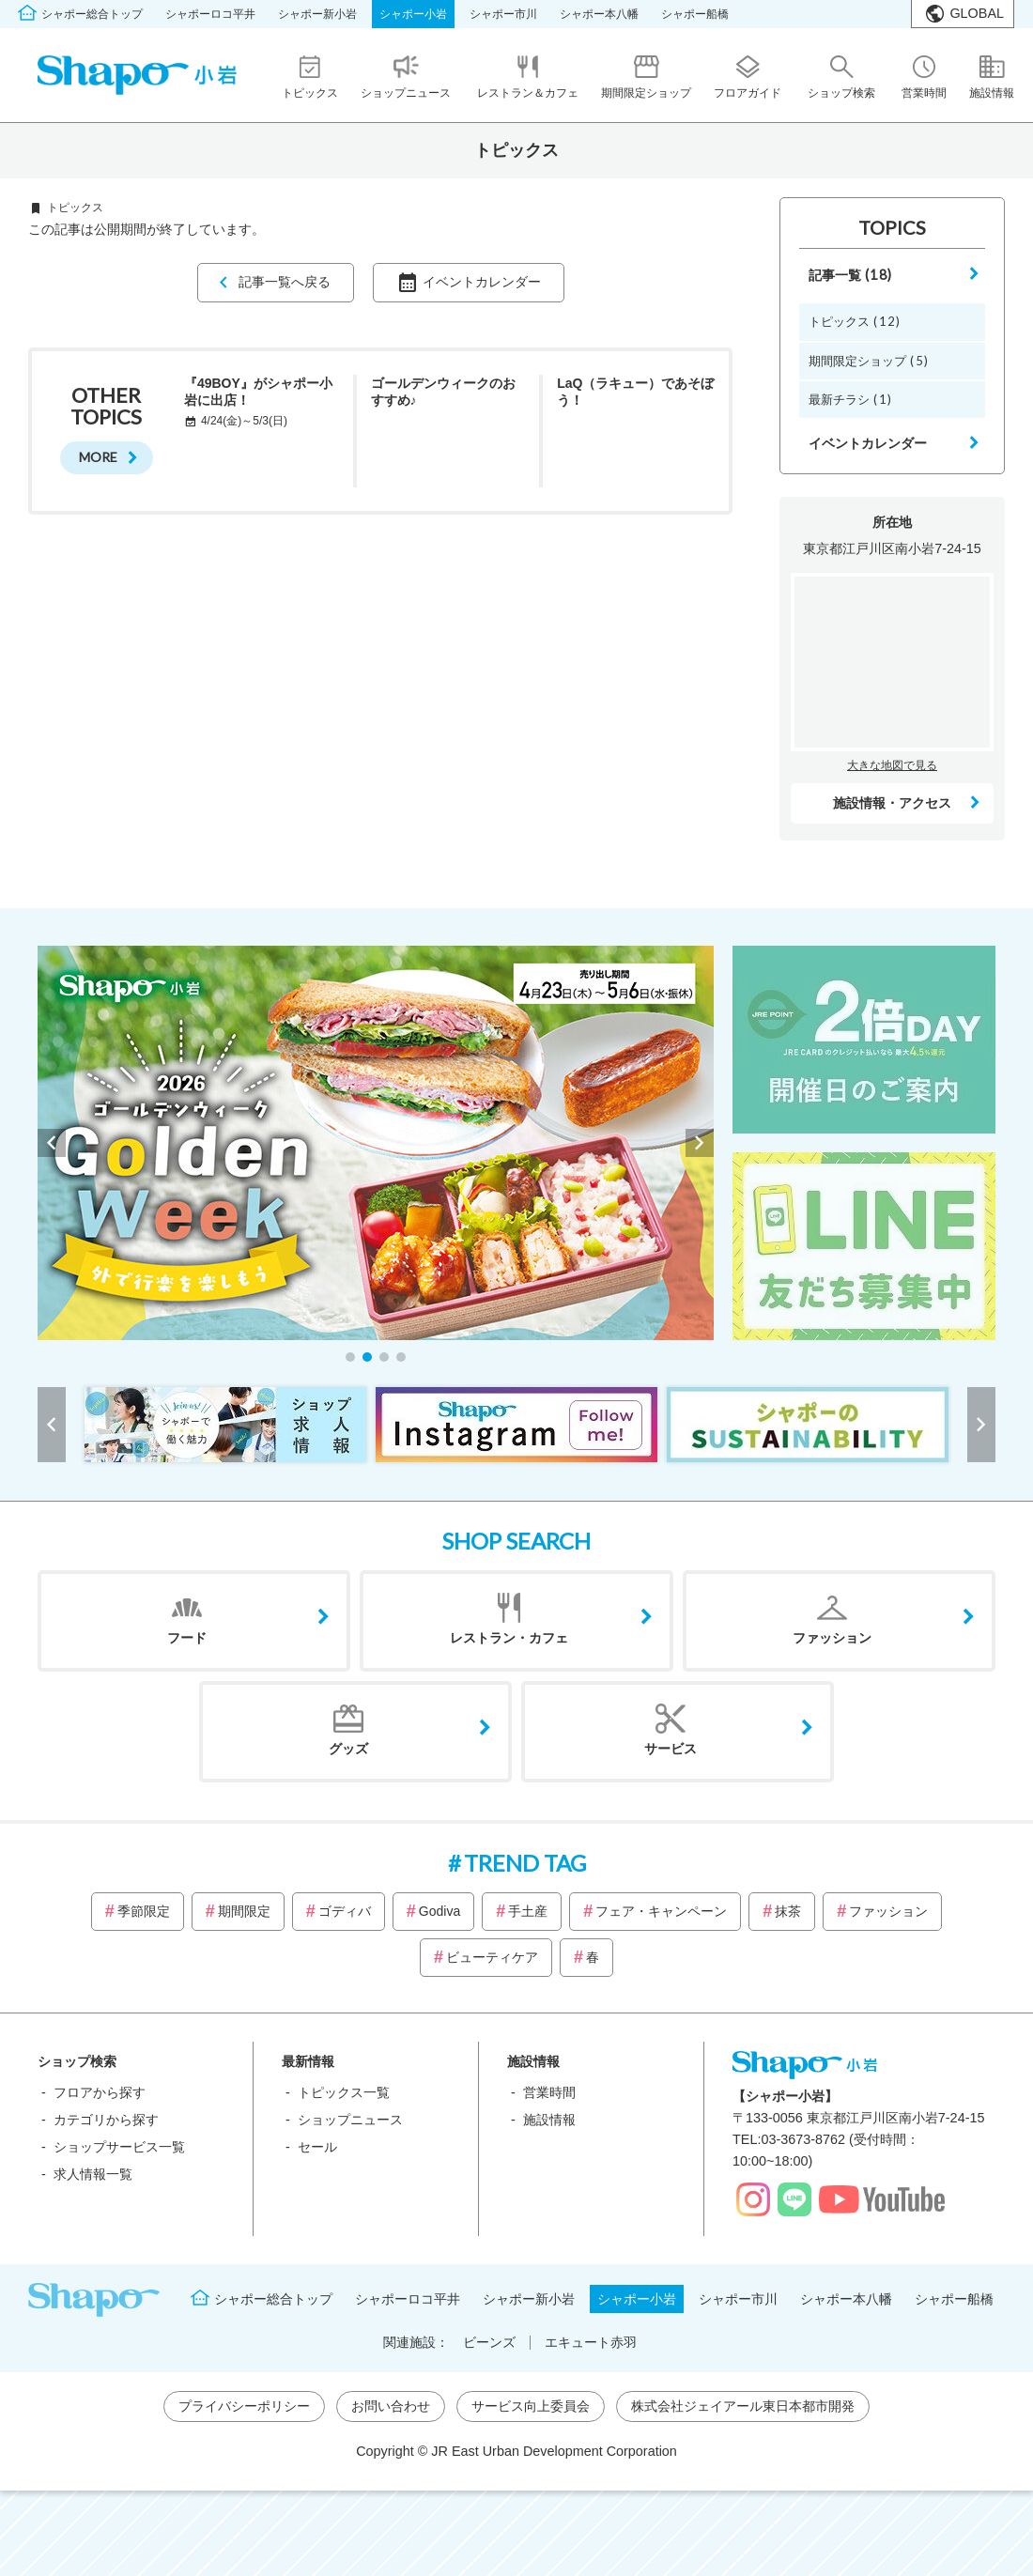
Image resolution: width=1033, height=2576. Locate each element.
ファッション (832, 1637)
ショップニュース (350, 2119)
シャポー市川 (503, 14)
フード (187, 1637)
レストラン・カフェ (509, 1637)
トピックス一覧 (344, 2092)
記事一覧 (851, 275)
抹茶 (788, 1911)
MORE (98, 457)
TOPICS (892, 227)
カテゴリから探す (106, 2119)
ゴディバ (344, 1911)
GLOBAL (976, 13)
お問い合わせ (390, 2406)
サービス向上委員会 (530, 2406)
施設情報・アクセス (892, 802)
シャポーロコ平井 (210, 14)
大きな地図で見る (892, 765)
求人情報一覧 (93, 2174)
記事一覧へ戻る (285, 281)
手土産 (527, 1911)
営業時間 (549, 2092)
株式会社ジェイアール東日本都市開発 (743, 2406)
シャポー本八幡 (599, 14)
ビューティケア (492, 1957)
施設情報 (549, 2119)
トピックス (855, 321)
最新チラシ (850, 399)
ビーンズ (489, 2342)
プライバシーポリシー (244, 2406)
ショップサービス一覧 (119, 2146)
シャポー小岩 (413, 14)
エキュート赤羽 (591, 2342)
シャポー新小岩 (317, 14)
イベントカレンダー (482, 281)
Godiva (439, 1911)
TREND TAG (525, 1862)
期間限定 (244, 1911)
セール (317, 2146)
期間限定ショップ (869, 360)
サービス (670, 1748)
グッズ (348, 1748)
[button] (350, 1357)
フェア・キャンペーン (661, 1911)
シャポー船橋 (695, 14)
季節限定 (143, 1911)
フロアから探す (100, 2092)
